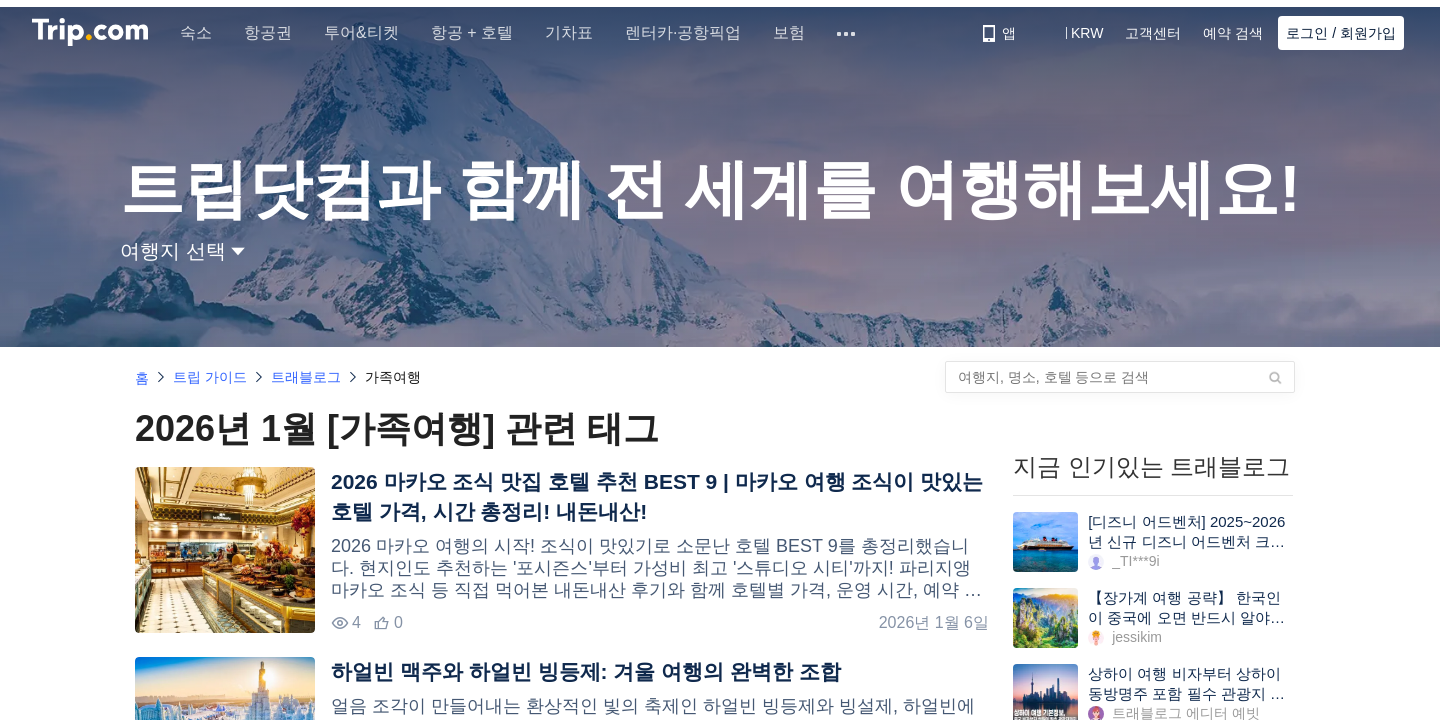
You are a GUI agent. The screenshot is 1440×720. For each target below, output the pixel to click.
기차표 (577, 32)
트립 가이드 (210, 377)
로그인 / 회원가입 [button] (1341, 33)
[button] (1072, 33)
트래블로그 (306, 377)
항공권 (276, 32)
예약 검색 (1233, 33)
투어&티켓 (369, 32)
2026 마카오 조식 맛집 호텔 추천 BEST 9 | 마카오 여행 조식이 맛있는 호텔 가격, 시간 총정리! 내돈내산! (657, 496)
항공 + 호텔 (480, 32)
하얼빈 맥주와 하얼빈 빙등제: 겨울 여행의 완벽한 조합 (586, 671)
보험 (797, 32)
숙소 (204, 32)
